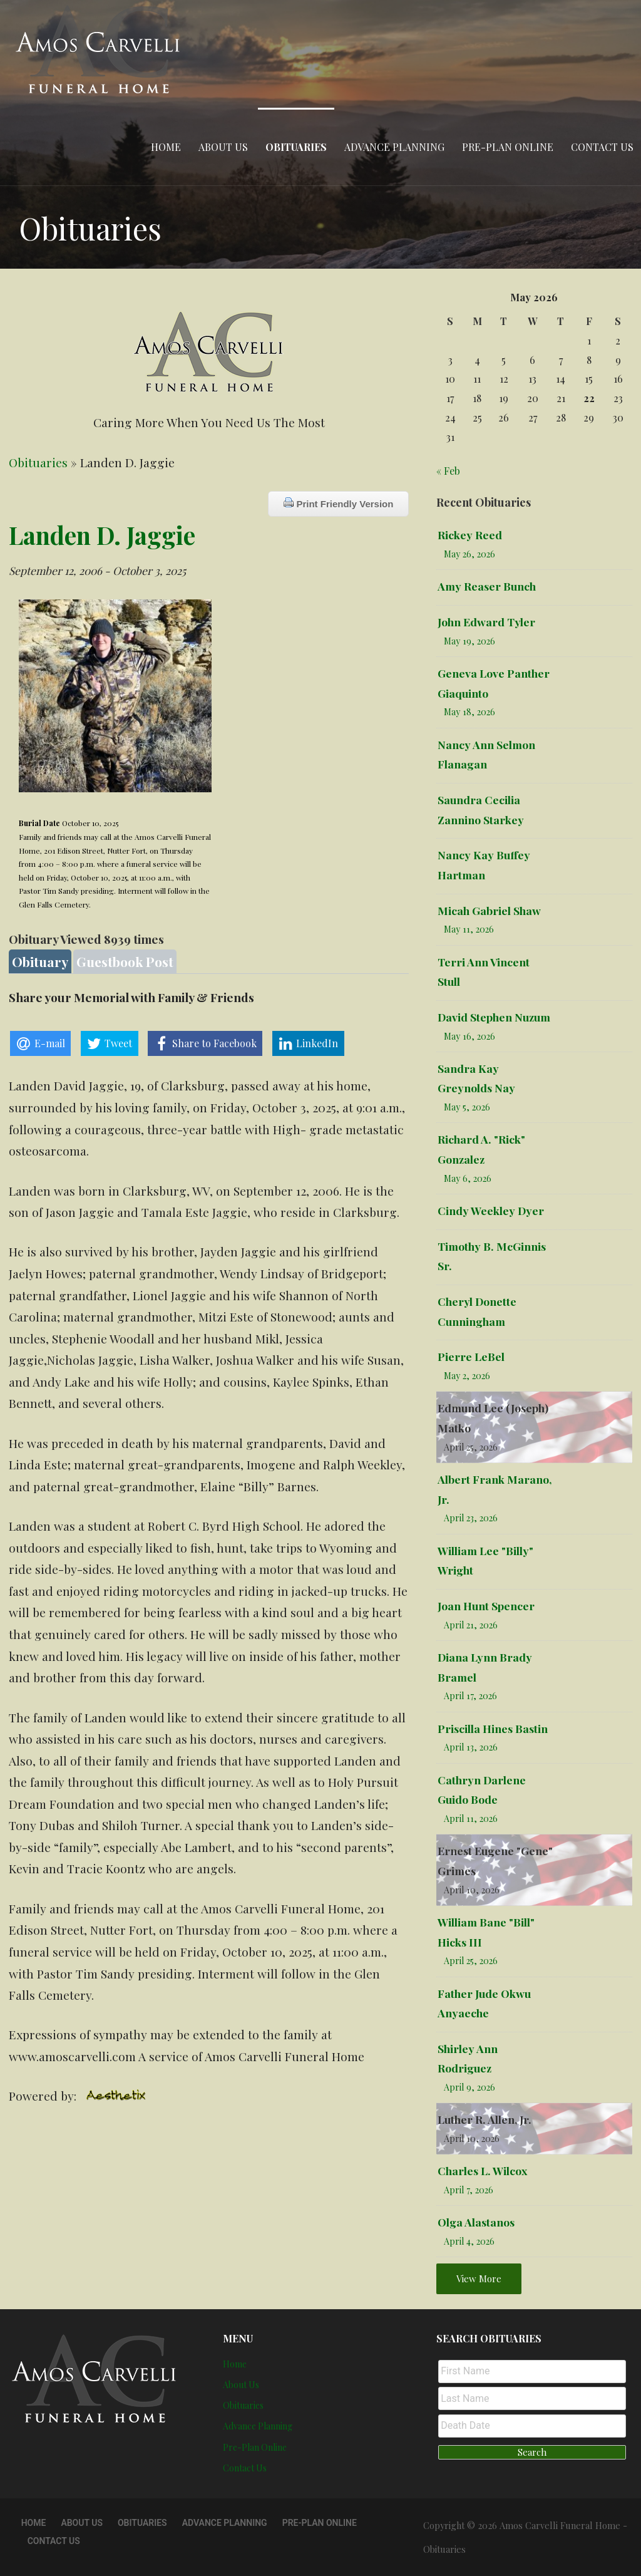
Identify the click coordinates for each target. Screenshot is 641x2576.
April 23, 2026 (471, 1518)
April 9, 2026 (469, 2087)
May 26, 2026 (469, 554)
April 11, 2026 (471, 1818)
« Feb (448, 470)
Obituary (40, 961)
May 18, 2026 (469, 712)
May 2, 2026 (467, 1376)
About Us (223, 146)
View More (478, 2278)
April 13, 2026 (471, 1747)
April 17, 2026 (470, 1696)
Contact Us (602, 146)
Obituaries (296, 146)
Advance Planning (394, 146)
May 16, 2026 (469, 1036)
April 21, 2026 (471, 1625)
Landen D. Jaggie (102, 535)
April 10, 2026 (472, 1890)
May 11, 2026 (469, 929)
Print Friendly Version (338, 503)
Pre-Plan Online (507, 146)
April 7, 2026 (468, 2190)
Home (166, 146)
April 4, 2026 (469, 2241)
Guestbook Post (124, 961)
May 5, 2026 (467, 1107)
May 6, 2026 (467, 1178)
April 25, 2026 (471, 1447)
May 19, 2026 (469, 641)
